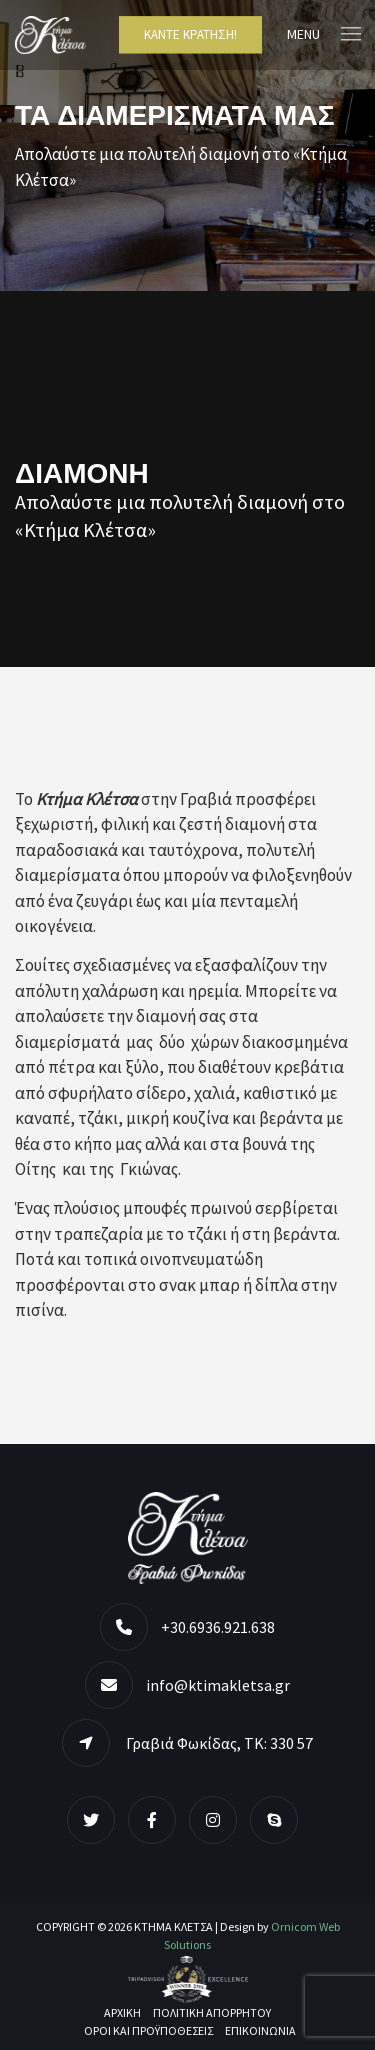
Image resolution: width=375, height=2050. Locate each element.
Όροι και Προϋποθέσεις (148, 2030)
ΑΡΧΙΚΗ (122, 2012)
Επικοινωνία (260, 2030)
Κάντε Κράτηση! (190, 34)
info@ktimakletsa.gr (218, 1685)
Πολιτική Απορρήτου (212, 2012)
